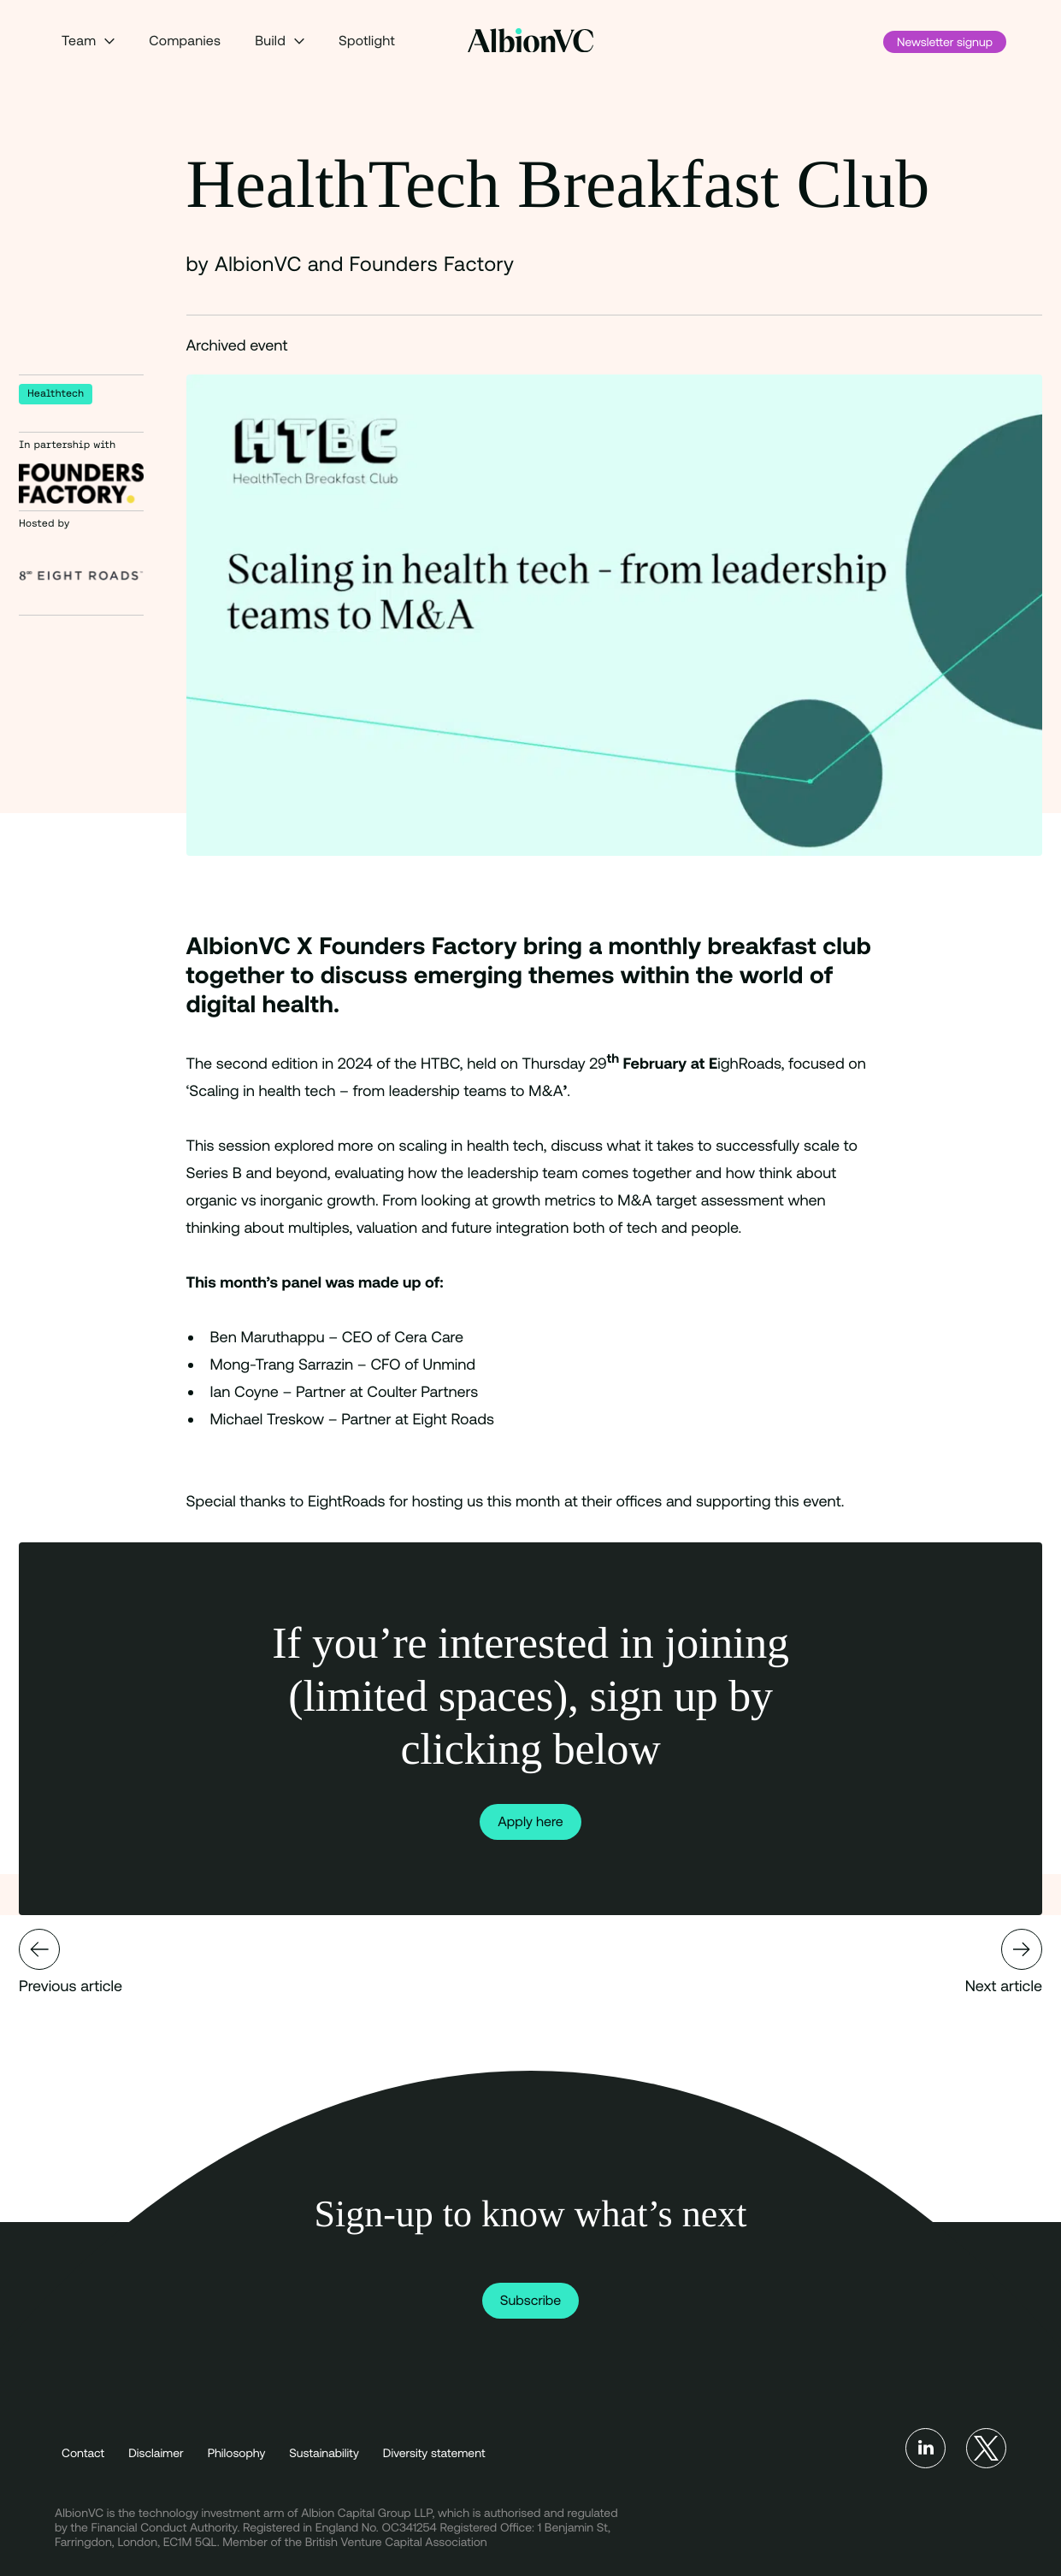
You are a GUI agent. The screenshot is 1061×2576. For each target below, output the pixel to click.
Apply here (530, 1822)
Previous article (70, 1962)
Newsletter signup (945, 42)
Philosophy (237, 2453)
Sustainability (323, 2453)
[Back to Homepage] (530, 40)
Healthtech (55, 393)
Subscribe (531, 2300)
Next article (1003, 1962)
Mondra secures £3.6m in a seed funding (39, 1949)
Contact (83, 2453)
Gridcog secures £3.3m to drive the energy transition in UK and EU (1021, 1949)
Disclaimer (155, 2453)
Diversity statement (434, 2453)
